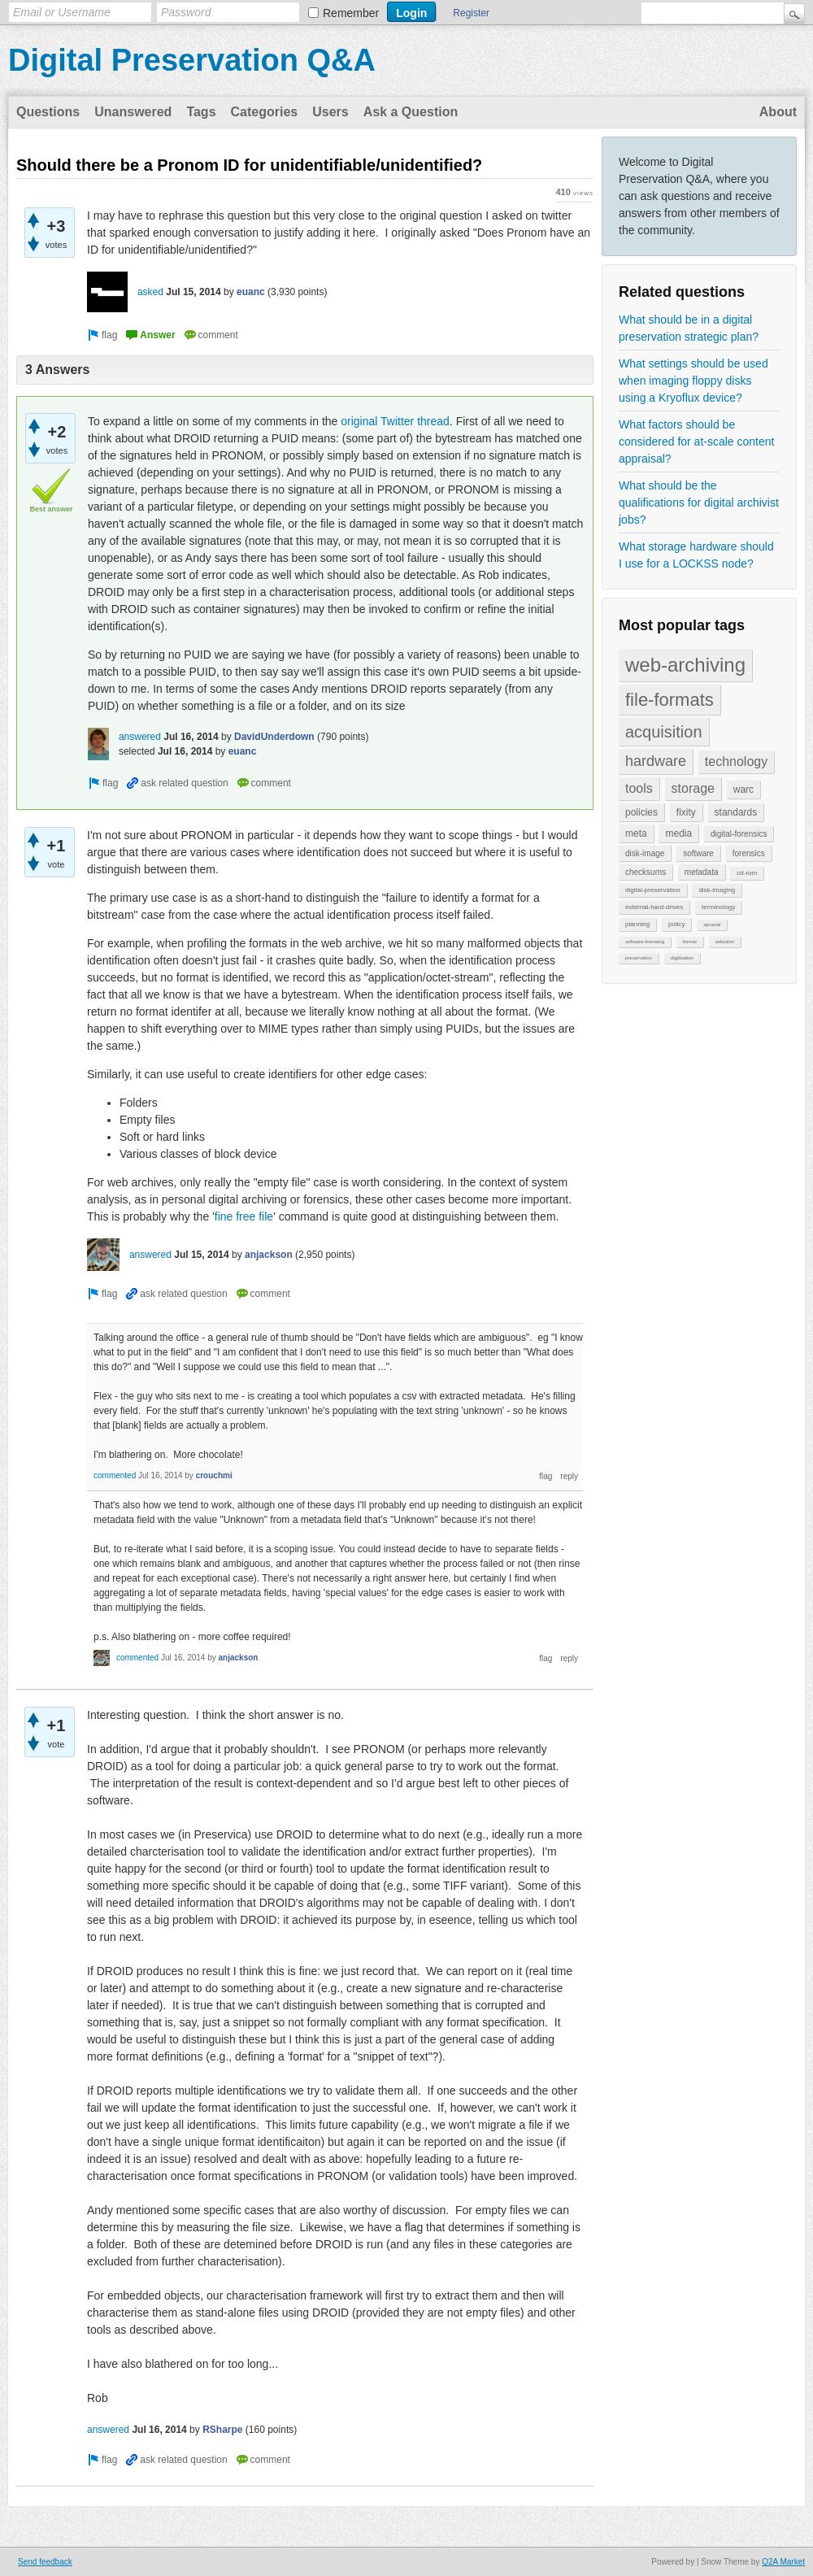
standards (736, 812)
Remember (351, 13)
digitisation (682, 957)
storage (693, 788)
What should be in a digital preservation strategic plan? (689, 328)
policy (676, 924)
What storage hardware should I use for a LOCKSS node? (696, 555)
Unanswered (133, 112)
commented (114, 1475)
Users (330, 112)
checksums (645, 872)
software (698, 853)
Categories (264, 112)
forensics (749, 853)
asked (150, 292)
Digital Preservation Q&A (192, 60)
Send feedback (45, 2561)
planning (637, 924)
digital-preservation (652, 890)
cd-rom (747, 873)
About (778, 112)
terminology (718, 907)
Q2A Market (783, 2561)
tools (639, 788)
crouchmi (214, 1475)
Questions (48, 112)
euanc (251, 292)
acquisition (663, 732)
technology (736, 761)
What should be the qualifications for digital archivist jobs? (699, 502)
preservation (638, 957)
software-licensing (644, 941)
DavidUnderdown (274, 736)
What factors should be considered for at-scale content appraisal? (696, 441)
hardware (655, 761)
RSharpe (222, 2429)
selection (725, 941)
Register (471, 13)
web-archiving (685, 665)
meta (636, 833)
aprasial (711, 924)
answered (140, 736)
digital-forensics (739, 833)
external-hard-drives (654, 907)
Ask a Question (410, 112)
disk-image (644, 853)
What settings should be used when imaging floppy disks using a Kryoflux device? (693, 380)
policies (641, 812)
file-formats (669, 700)
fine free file (244, 1216)
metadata (702, 872)
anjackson (269, 1254)
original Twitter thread (395, 421)
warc (743, 789)
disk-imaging (716, 890)
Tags (200, 112)
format (690, 941)
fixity (686, 812)
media (678, 833)
